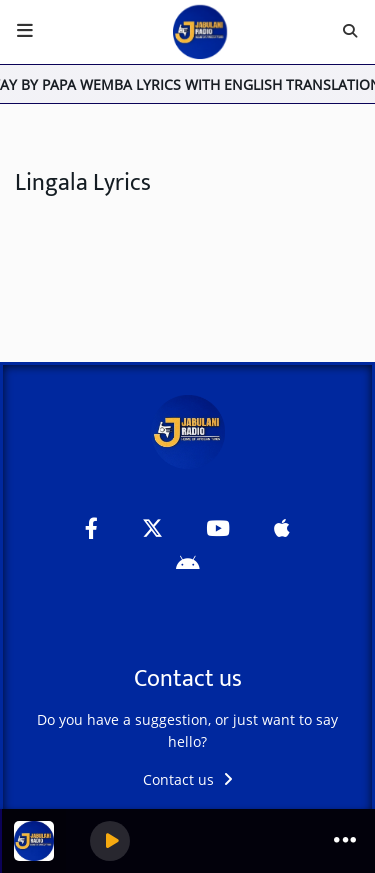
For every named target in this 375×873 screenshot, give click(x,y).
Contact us (188, 779)
